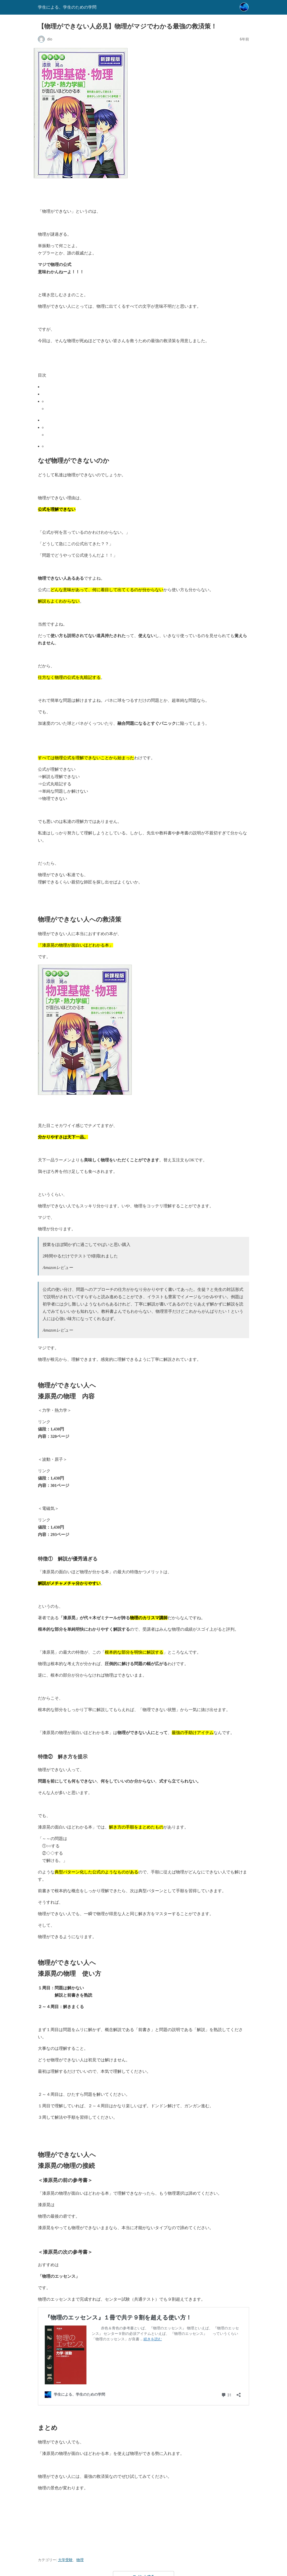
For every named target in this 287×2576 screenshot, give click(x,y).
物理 (80, 2560)
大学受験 (65, 2560)
